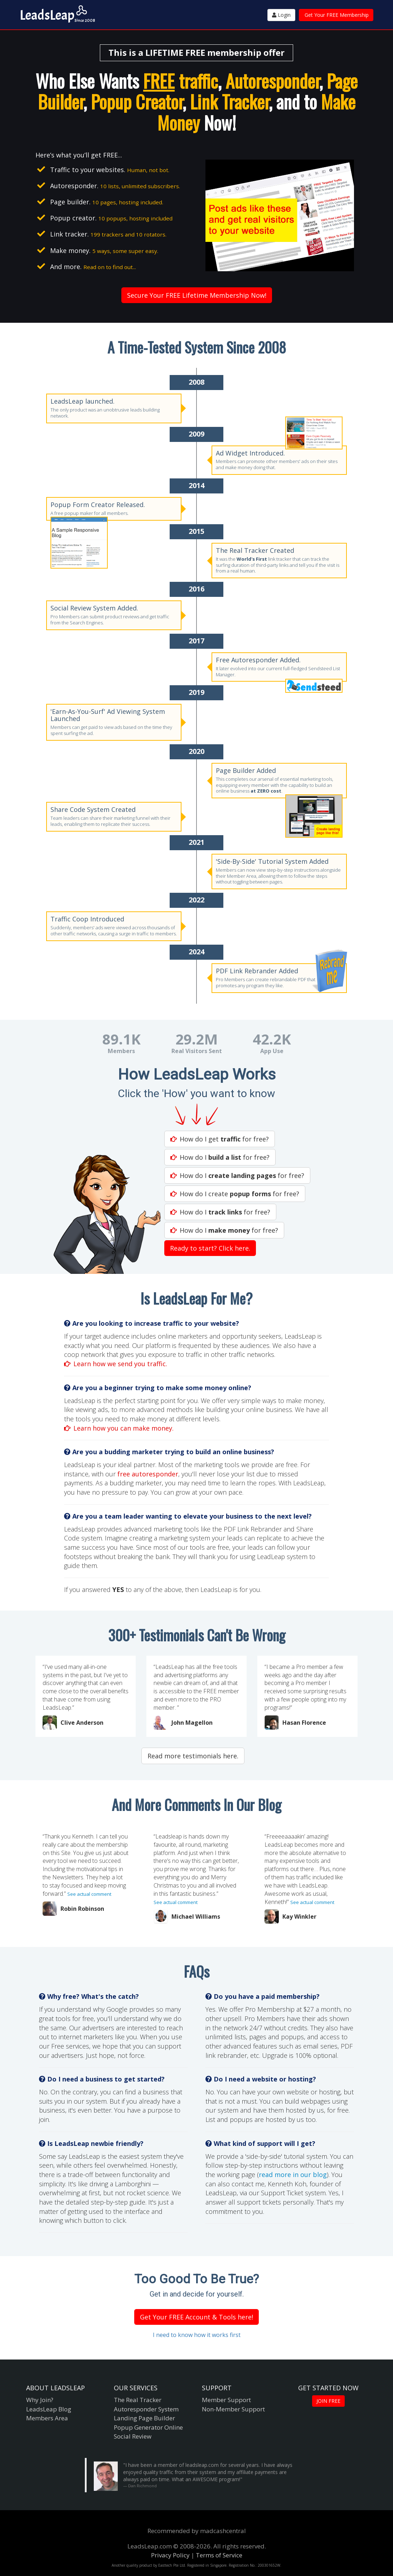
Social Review (132, 2436)
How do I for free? (220, 1157)
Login (281, 14)
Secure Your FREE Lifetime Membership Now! (196, 295)
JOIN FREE (328, 2400)
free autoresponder (147, 1474)
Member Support (226, 2400)
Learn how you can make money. (119, 1428)
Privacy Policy (170, 2555)
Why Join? (39, 2400)
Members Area (47, 2418)
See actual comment (89, 1894)
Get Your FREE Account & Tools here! (196, 2317)
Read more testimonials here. (192, 1756)
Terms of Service (219, 2555)
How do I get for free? (219, 1139)
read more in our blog (293, 2174)
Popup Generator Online (148, 2427)
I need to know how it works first (197, 2335)
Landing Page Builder (144, 2418)
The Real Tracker (137, 2400)
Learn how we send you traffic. (115, 1363)
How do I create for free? (234, 1193)
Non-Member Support (233, 2409)
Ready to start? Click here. (210, 1248)
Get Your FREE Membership (337, 14)
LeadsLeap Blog (48, 2409)
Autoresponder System (146, 2409)
